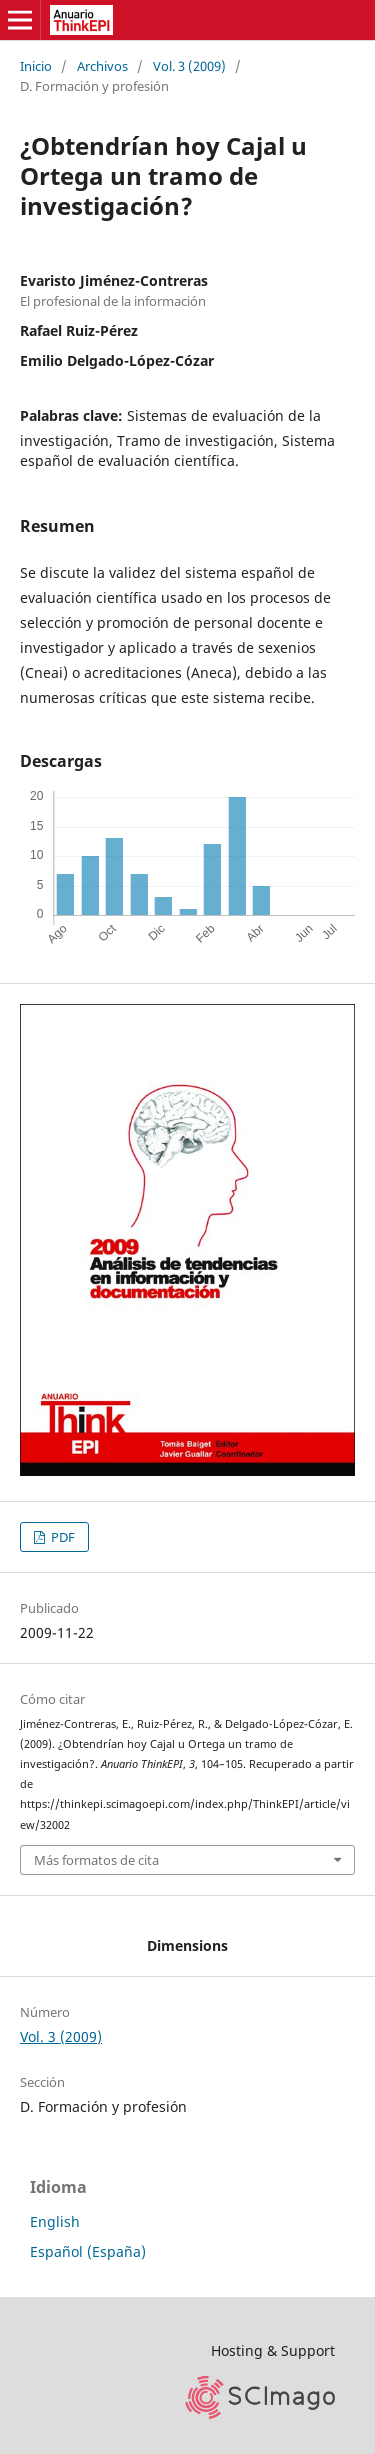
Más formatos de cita (96, 1860)
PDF (61, 1537)
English (55, 2221)
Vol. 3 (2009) (189, 66)
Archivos (102, 66)
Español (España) (88, 2251)
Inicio (36, 66)
